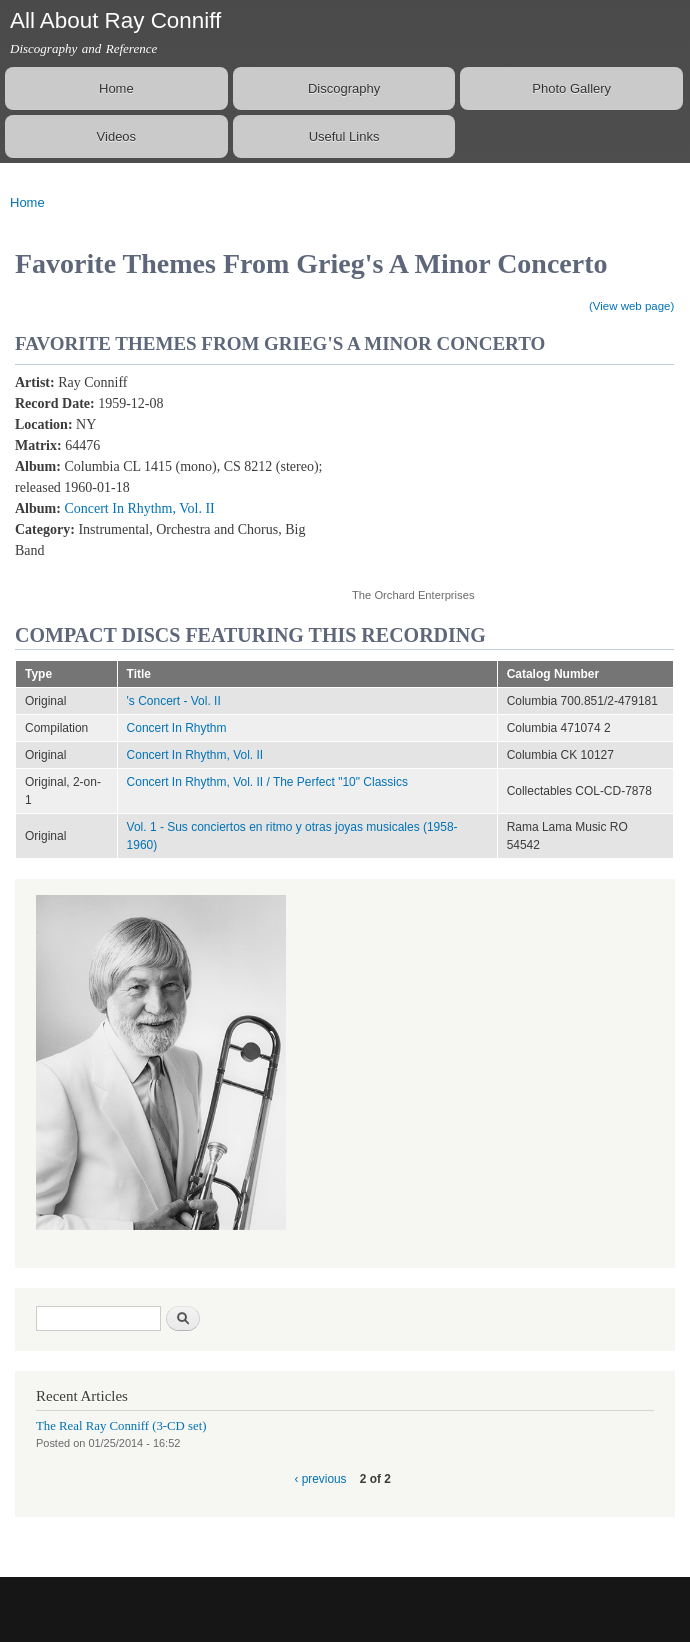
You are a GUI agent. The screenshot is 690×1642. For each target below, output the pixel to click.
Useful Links (344, 136)
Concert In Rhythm (177, 728)
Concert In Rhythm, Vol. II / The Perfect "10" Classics (267, 782)
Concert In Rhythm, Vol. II (139, 508)
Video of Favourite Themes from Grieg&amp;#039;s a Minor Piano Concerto (512, 469)
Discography (344, 88)
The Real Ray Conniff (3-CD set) (121, 1426)
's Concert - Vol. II (174, 701)
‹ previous (320, 1479)
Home (116, 88)
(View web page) (631, 306)
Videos (117, 136)
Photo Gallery (571, 88)
